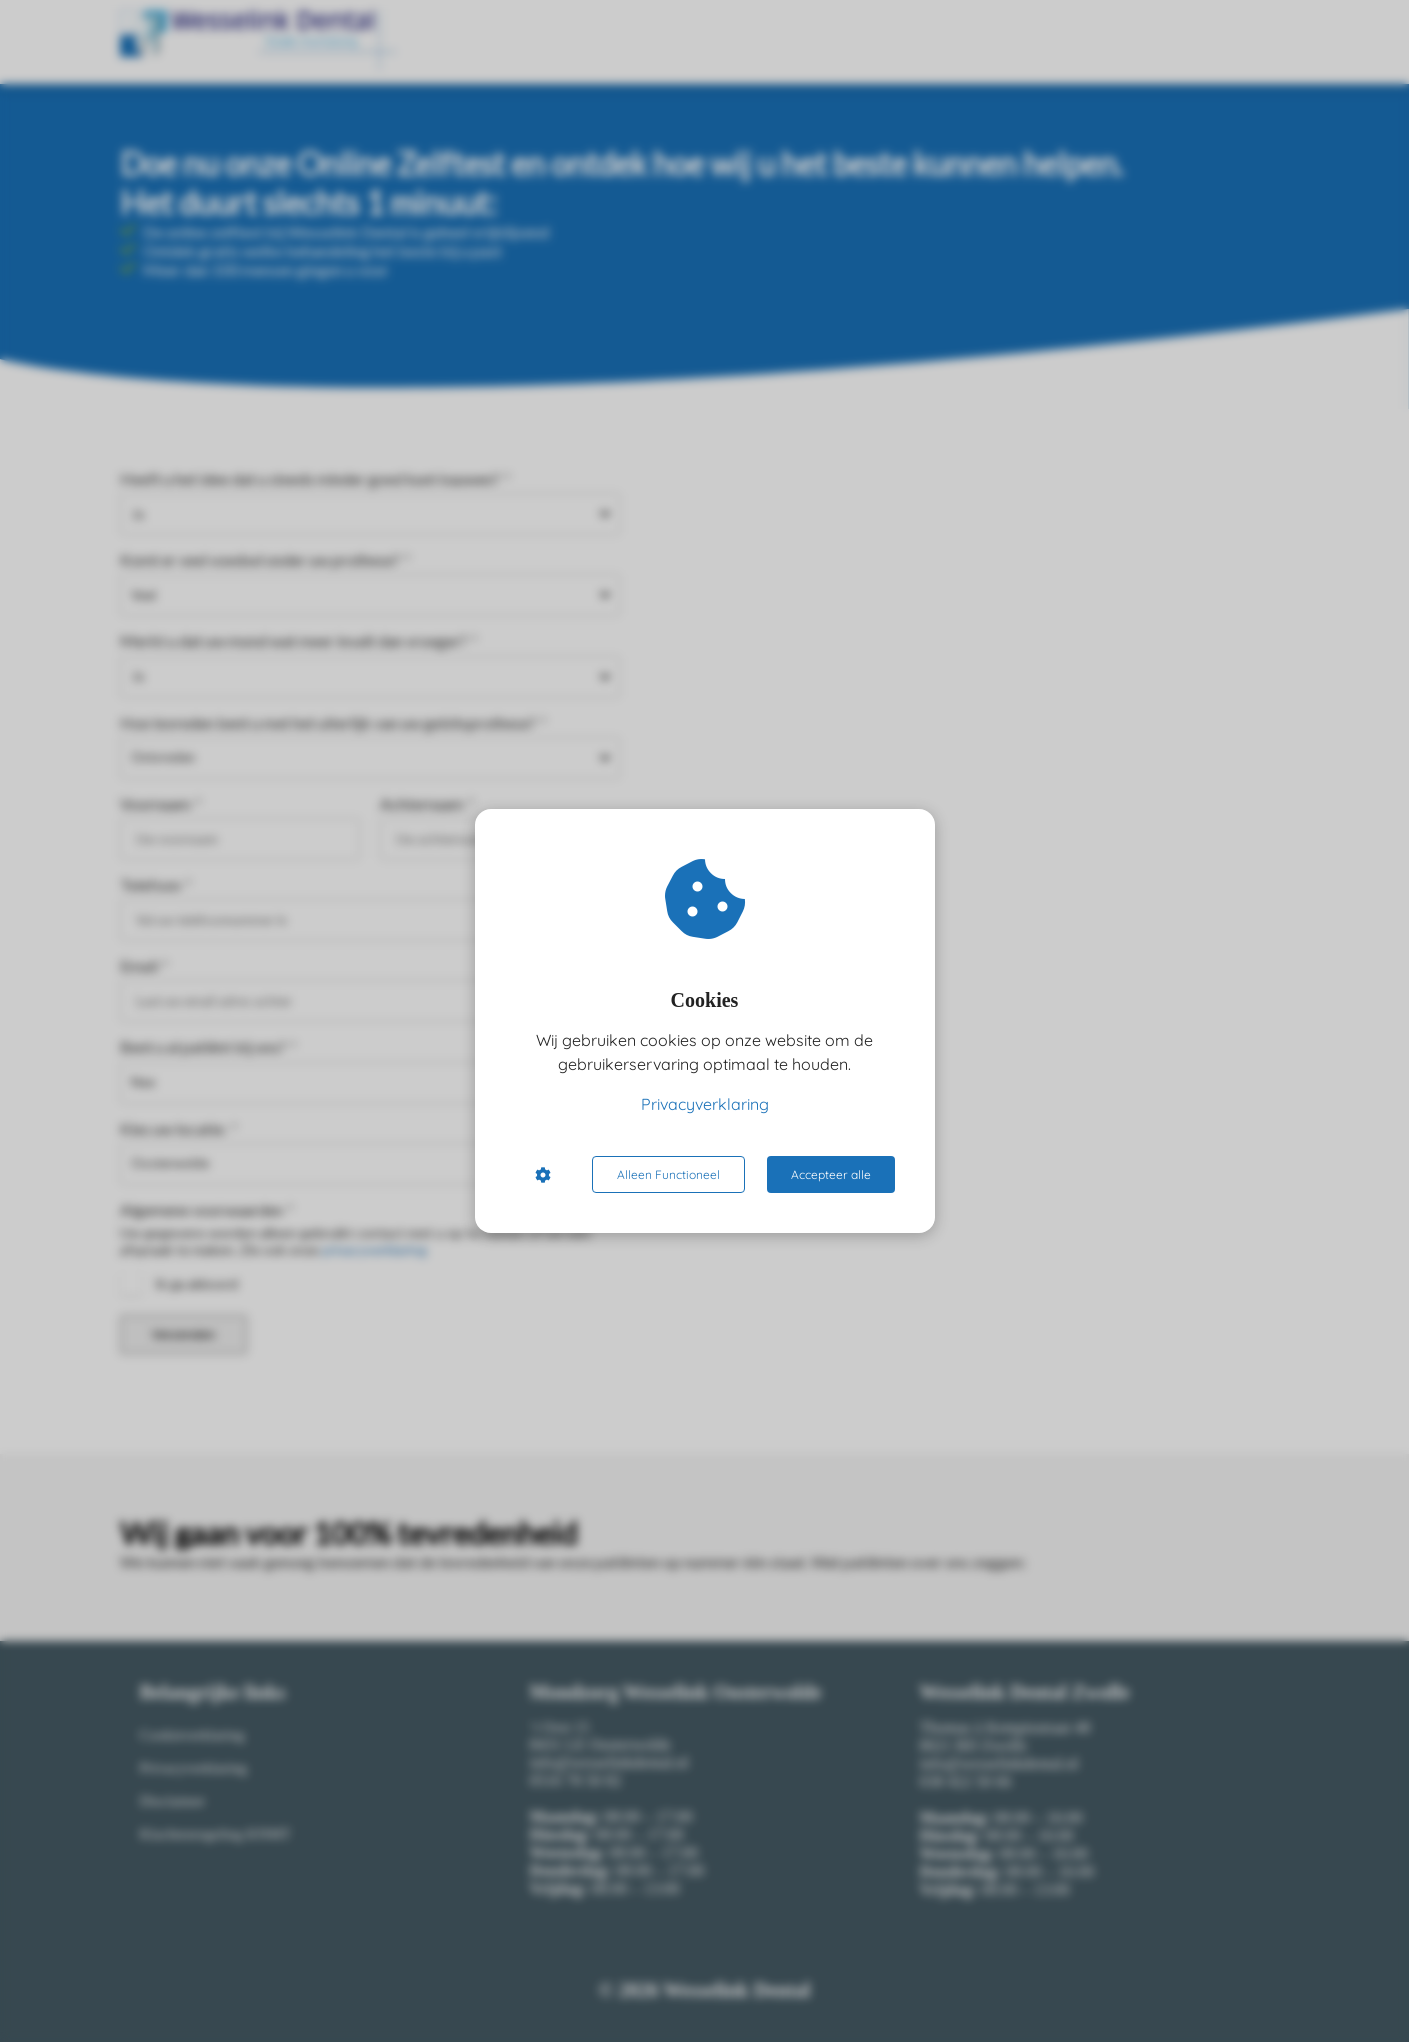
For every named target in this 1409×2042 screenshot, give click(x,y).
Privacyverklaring (705, 1104)
